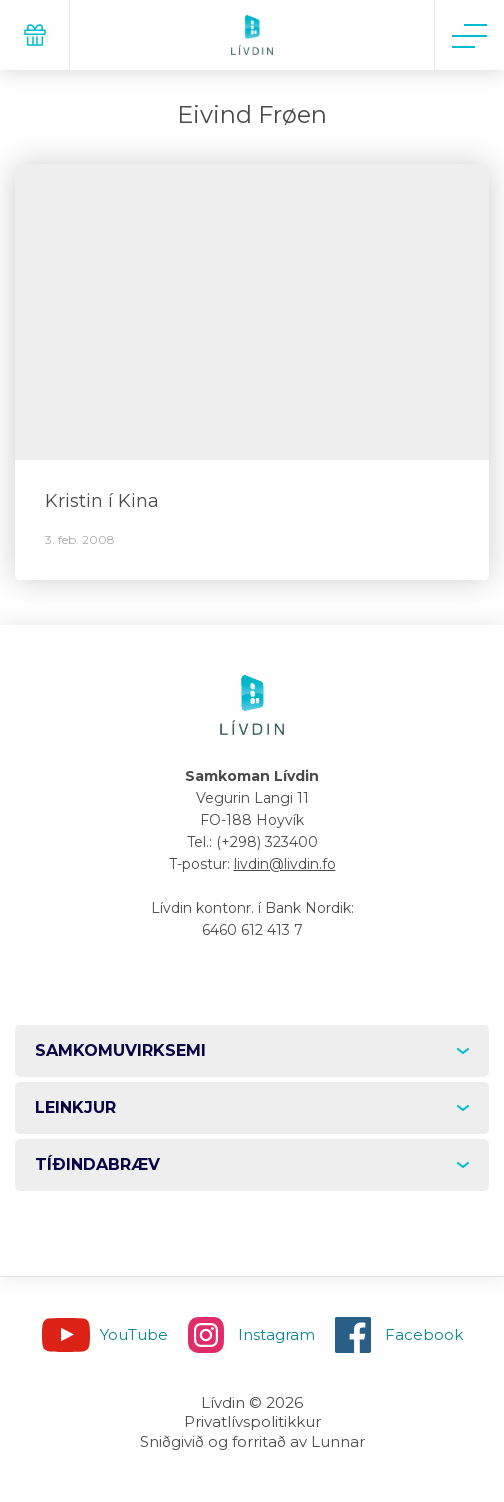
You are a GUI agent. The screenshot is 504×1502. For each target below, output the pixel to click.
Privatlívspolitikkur (252, 1421)
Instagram (276, 1334)
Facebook (424, 1334)
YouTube (134, 1334)
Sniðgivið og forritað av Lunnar (252, 1441)
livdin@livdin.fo (285, 864)
